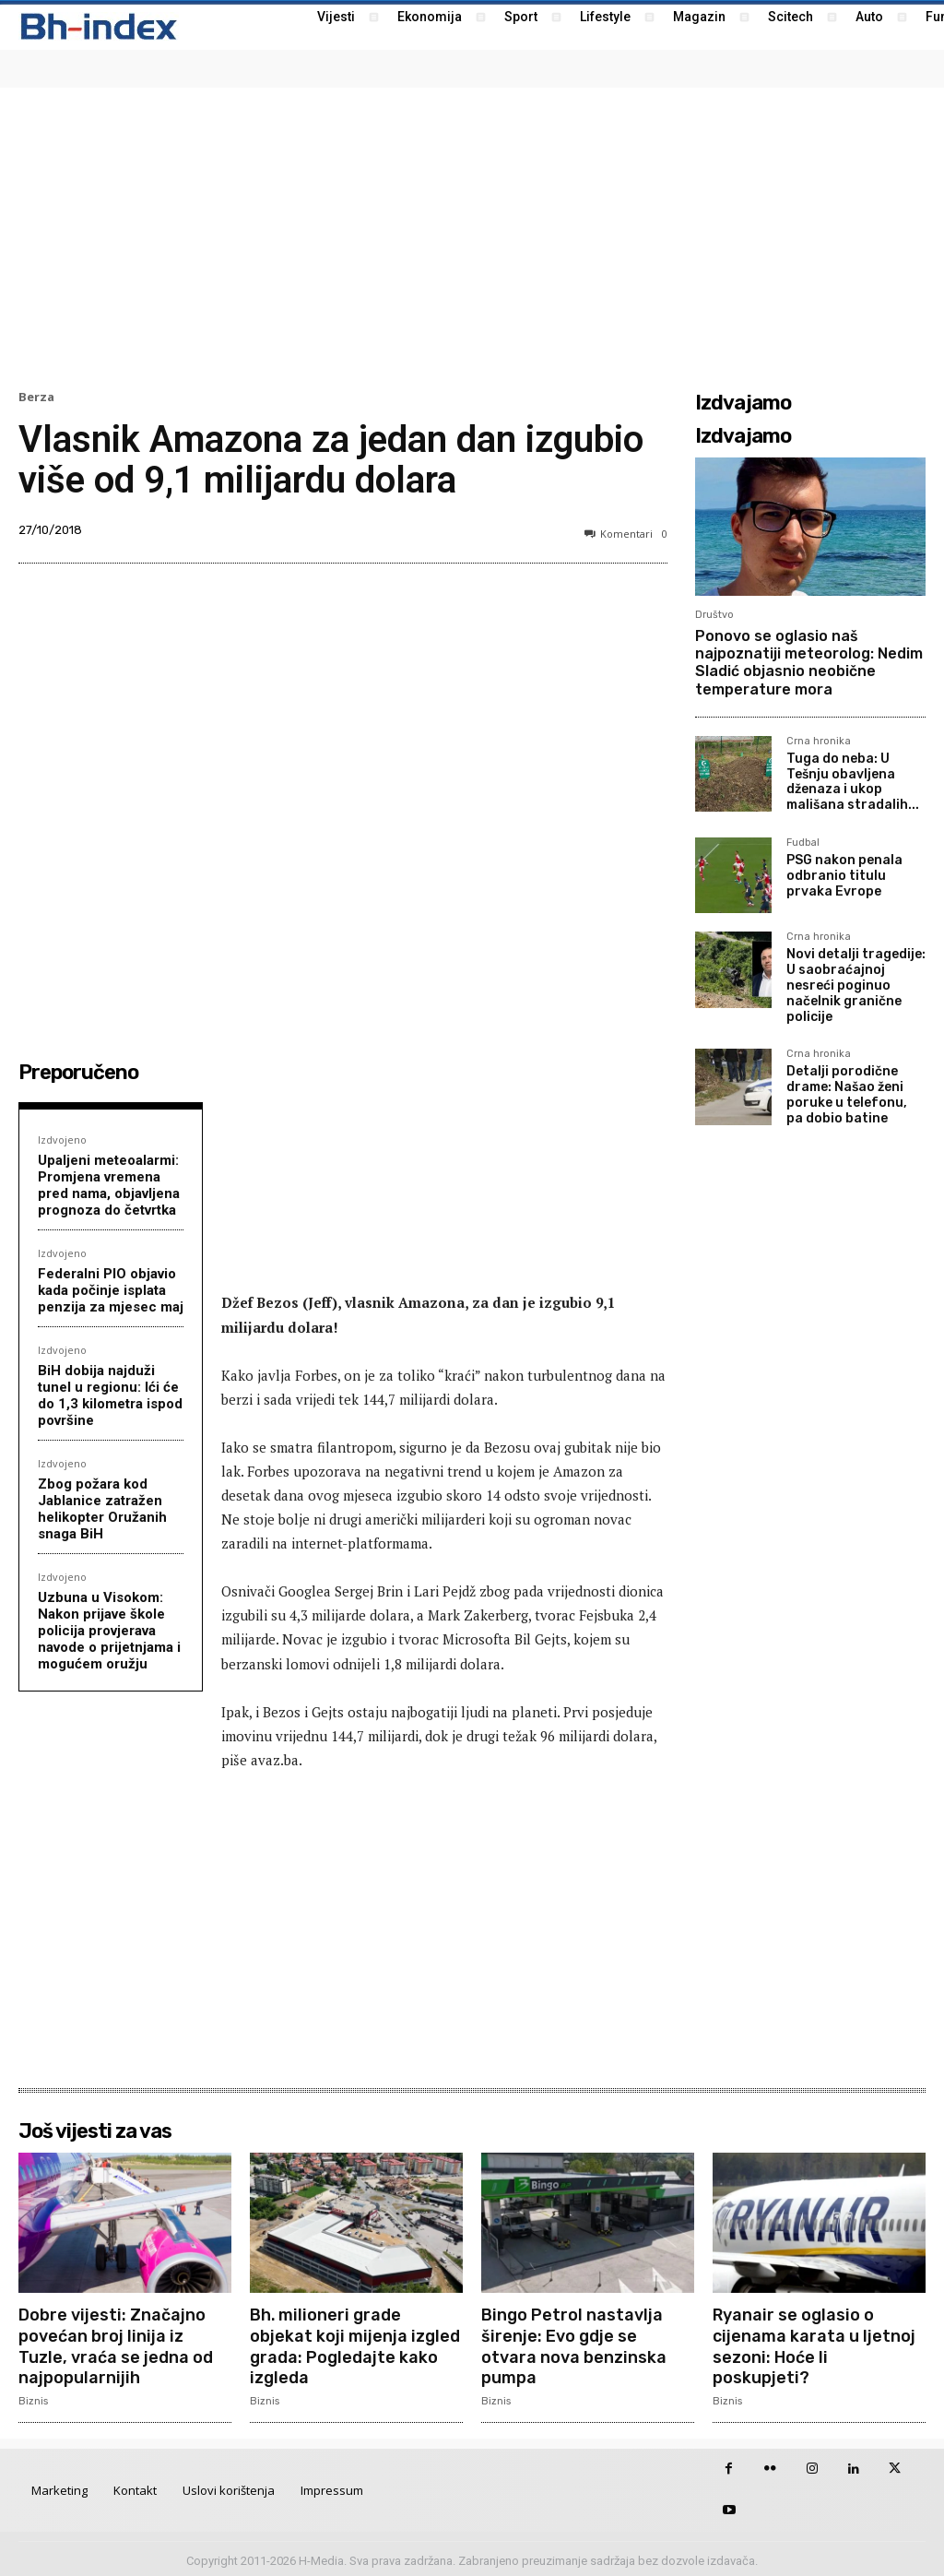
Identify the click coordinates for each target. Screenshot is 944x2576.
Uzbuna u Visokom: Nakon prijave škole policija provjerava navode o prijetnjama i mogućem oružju (109, 1630)
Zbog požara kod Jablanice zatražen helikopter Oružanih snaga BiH (102, 1509)
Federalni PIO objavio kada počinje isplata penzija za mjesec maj (110, 1290)
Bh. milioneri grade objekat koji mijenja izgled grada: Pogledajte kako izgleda (355, 2344)
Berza (36, 397)
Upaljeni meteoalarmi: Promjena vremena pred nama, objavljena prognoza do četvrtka (109, 1185)
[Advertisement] (472, 236)
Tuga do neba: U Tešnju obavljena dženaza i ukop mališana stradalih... (852, 782)
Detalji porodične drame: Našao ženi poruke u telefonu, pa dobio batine (846, 1094)
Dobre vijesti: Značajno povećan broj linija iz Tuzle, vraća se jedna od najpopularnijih (115, 2344)
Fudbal (803, 843)
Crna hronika (818, 741)
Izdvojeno (62, 1139)
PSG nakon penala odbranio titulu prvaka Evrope (844, 875)
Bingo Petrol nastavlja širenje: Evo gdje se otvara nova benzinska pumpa (574, 2344)
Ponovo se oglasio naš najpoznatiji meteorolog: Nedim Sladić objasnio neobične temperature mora (809, 662)
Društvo (714, 615)
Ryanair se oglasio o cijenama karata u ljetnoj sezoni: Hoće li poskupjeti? (814, 2344)
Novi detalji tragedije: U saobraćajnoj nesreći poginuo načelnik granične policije (856, 985)
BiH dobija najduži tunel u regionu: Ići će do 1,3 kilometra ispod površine (110, 1395)
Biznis (33, 2397)
